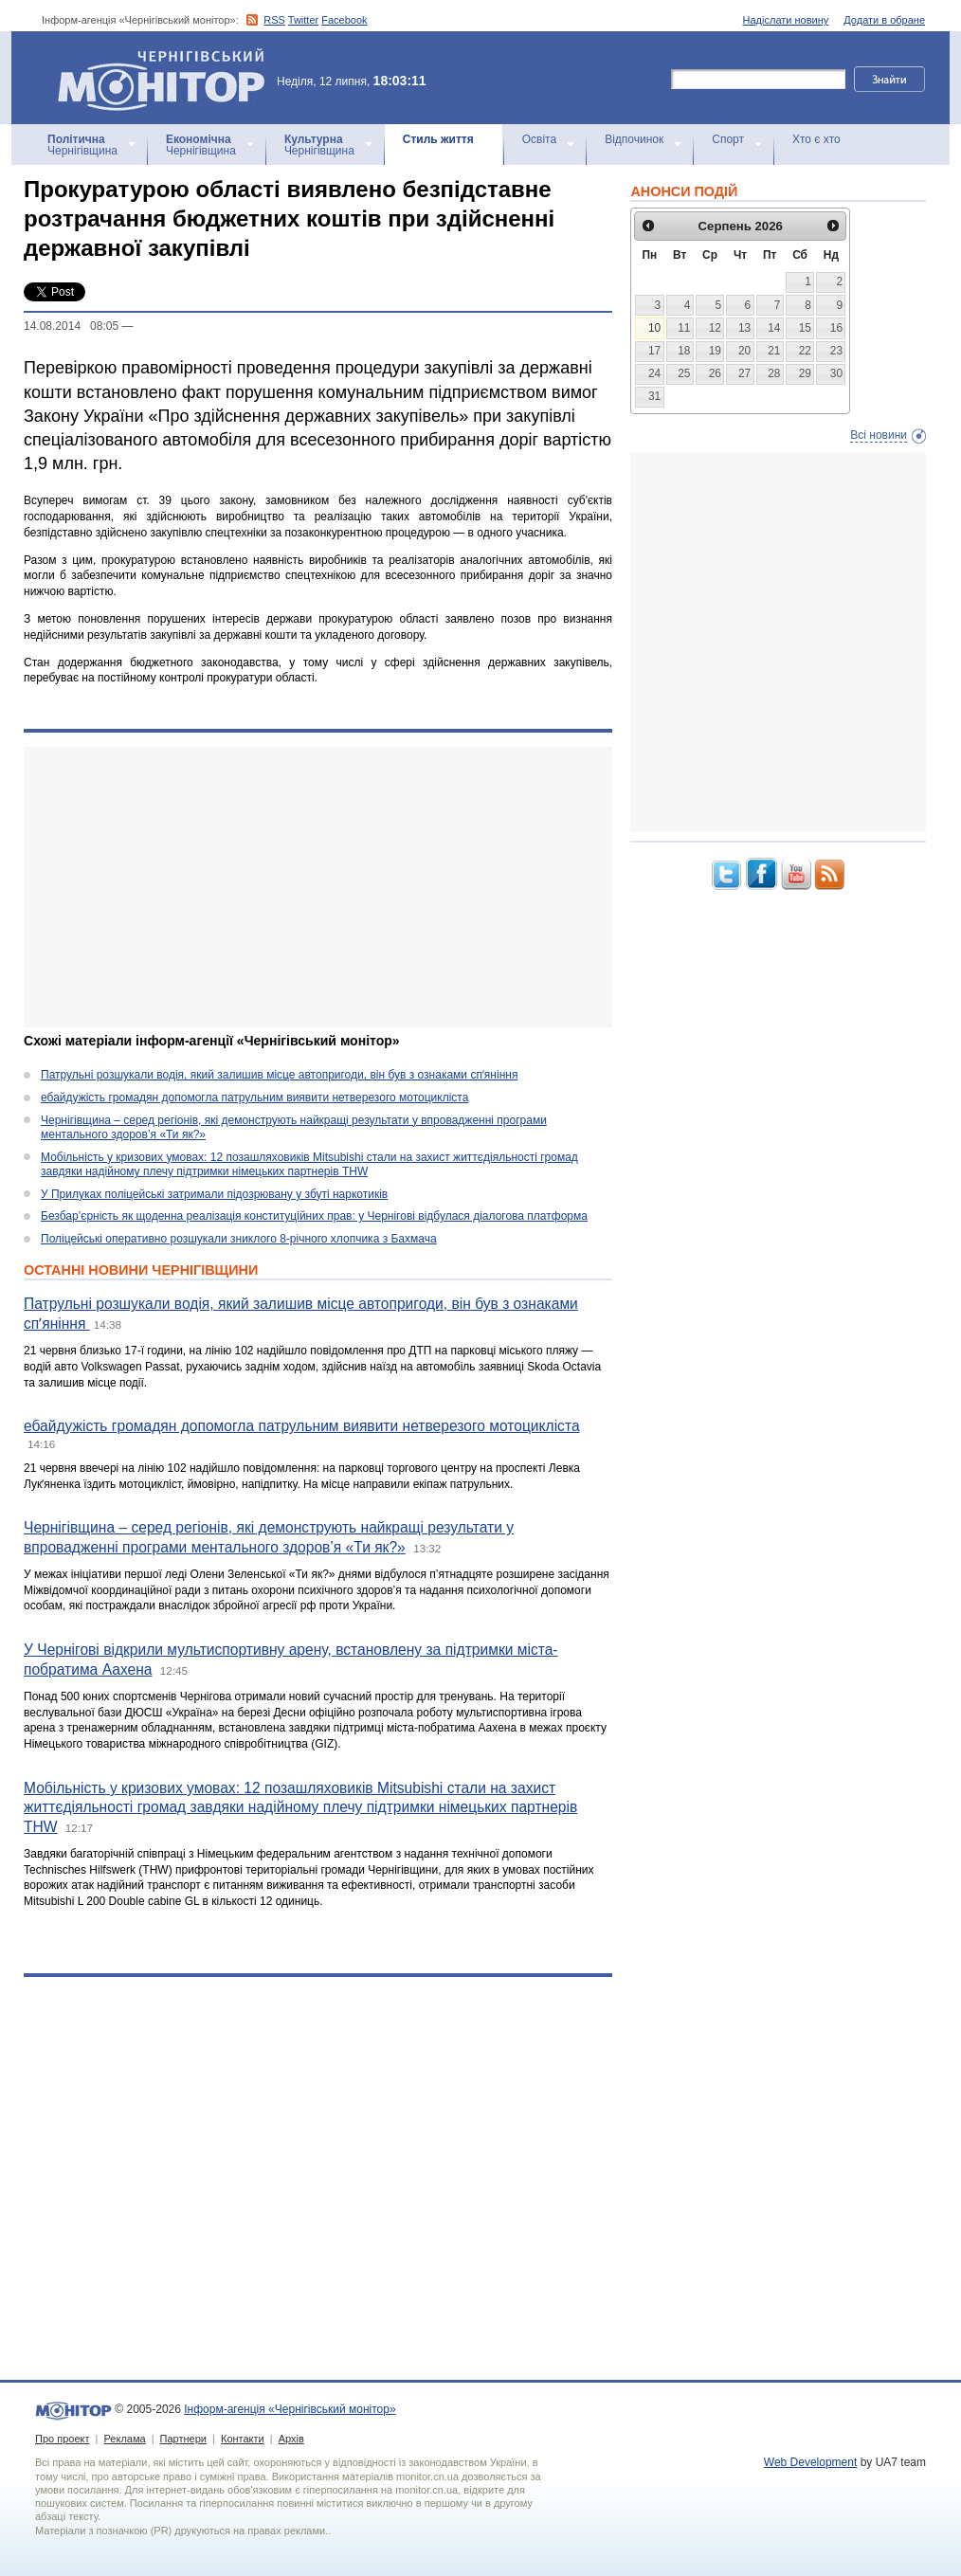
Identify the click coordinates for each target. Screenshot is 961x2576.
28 (774, 373)
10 (654, 328)
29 (805, 373)
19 (715, 350)
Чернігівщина (82, 145)
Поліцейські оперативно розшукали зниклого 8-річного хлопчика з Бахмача (239, 1238)
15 (805, 328)
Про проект (62, 2438)
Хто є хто (816, 139)
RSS (274, 20)
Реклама (124, 2438)
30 (836, 373)
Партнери (183, 2438)
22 (805, 350)
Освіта (539, 139)
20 (744, 350)
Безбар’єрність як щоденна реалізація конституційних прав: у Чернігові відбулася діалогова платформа (314, 1216)
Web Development (811, 2462)
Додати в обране (884, 20)
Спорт (728, 139)
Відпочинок (634, 139)
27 (744, 373)
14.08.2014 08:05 (71, 326)
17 (654, 350)
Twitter (303, 20)
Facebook (344, 20)
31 (654, 396)
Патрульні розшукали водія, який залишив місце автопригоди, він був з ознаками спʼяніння (279, 1074)
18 (684, 350)
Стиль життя (438, 139)
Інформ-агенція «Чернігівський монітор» (168, 77)
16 (836, 328)
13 (744, 328)
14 (774, 328)
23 (836, 350)
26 (715, 373)
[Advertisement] (305, 887)
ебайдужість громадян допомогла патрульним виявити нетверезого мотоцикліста (254, 1097)
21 (774, 350)
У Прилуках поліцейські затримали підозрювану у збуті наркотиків (214, 1194)
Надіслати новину (786, 20)
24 (654, 373)
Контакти (242, 2438)
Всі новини (878, 435)
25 (684, 373)
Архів (291, 2438)
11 (684, 328)
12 (715, 328)
